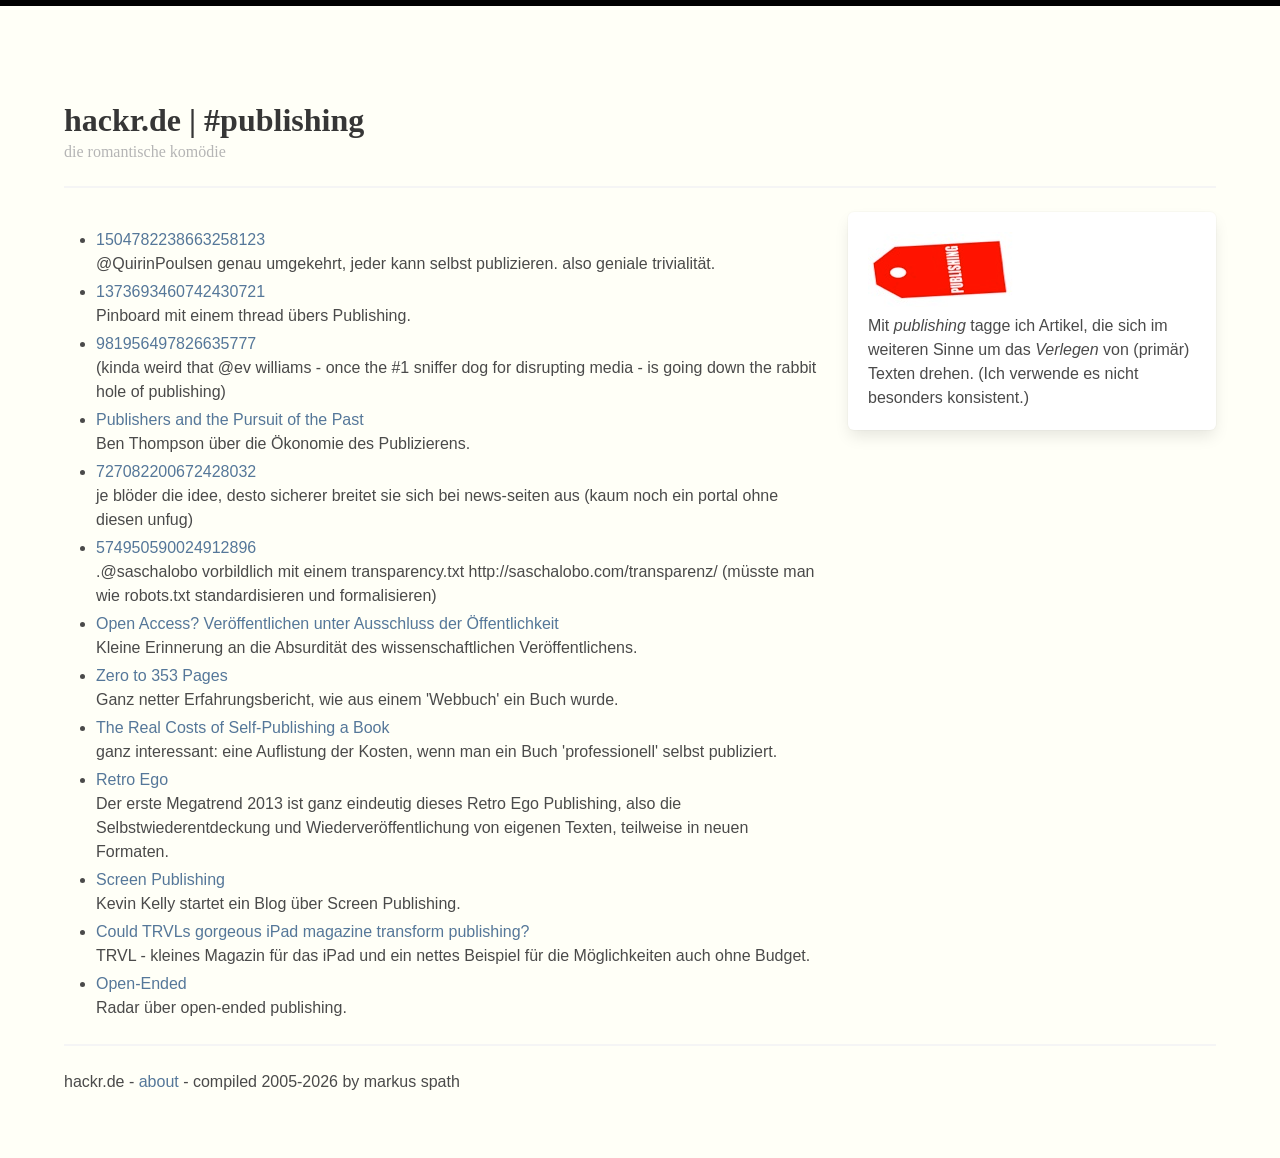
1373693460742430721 (180, 291)
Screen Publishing (160, 879)
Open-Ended (141, 983)
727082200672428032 (176, 471)
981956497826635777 (176, 343)
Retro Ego (132, 779)
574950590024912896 (176, 547)
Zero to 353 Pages (162, 675)
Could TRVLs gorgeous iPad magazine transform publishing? (312, 931)
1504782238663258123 (180, 239)
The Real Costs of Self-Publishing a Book (242, 727)
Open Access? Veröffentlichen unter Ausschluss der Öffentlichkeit (327, 623)
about (159, 1081)
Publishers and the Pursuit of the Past (230, 419)
